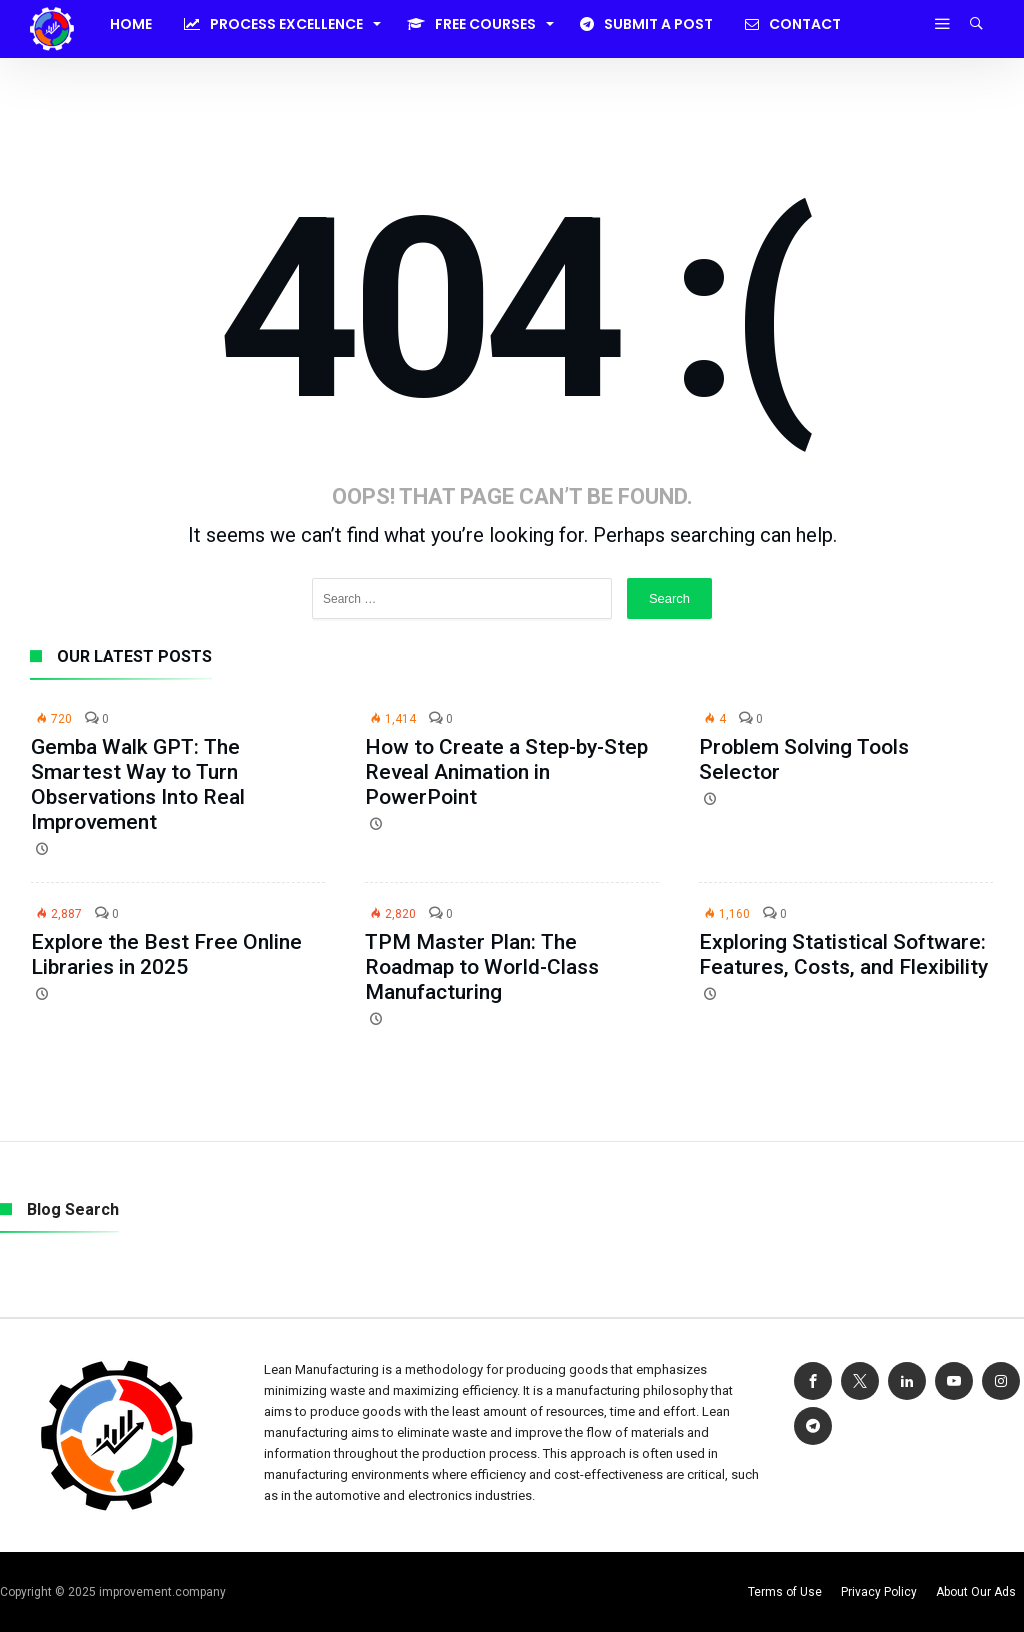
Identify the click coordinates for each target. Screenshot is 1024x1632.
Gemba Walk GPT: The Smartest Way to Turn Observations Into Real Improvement (138, 784)
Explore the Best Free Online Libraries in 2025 (166, 954)
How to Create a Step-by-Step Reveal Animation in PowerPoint (506, 772)
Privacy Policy (879, 1592)
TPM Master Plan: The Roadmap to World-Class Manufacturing (482, 967)
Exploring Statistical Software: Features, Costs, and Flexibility (843, 954)
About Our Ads (976, 1592)
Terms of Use (785, 1592)
